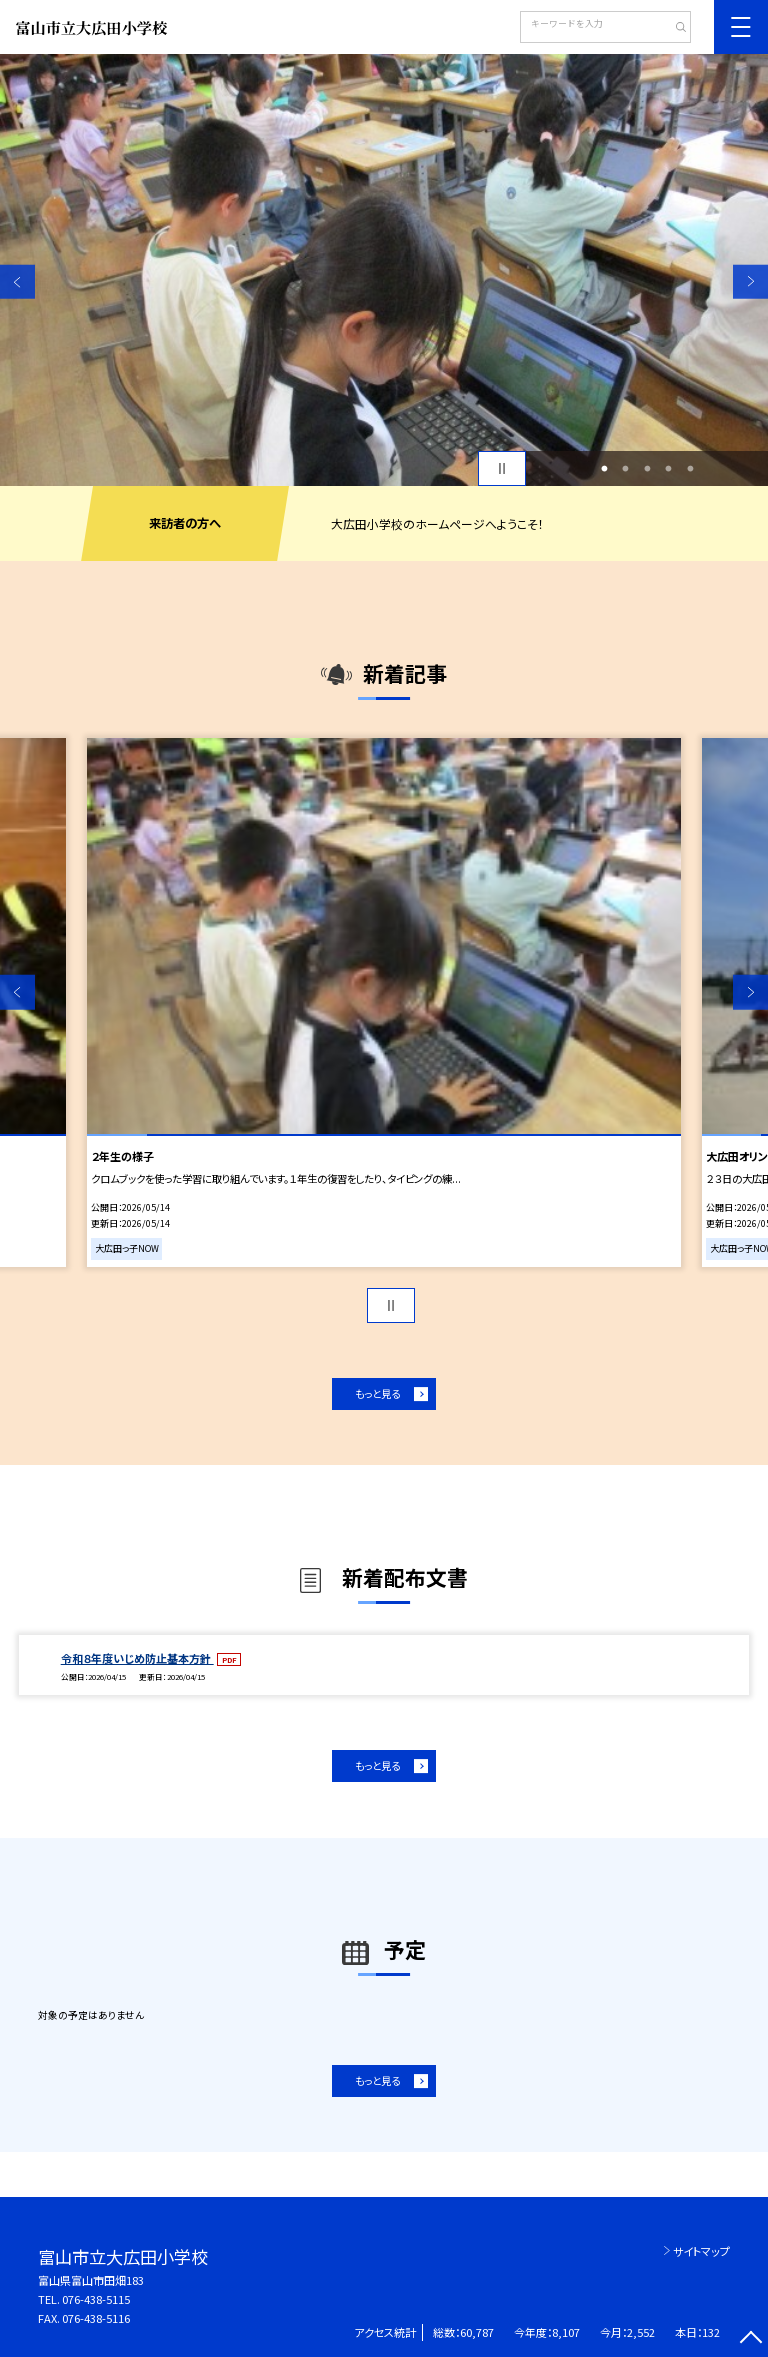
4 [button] (669, 469)
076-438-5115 (96, 2299)
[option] (384, 270)
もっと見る (377, 1393)
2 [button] (626, 469)
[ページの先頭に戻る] (750, 2339)
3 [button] (647, 469)
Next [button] (750, 281)
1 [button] (604, 469)
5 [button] (690, 469)
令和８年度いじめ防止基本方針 (137, 1658)
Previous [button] (17, 281)
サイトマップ (701, 2251)
